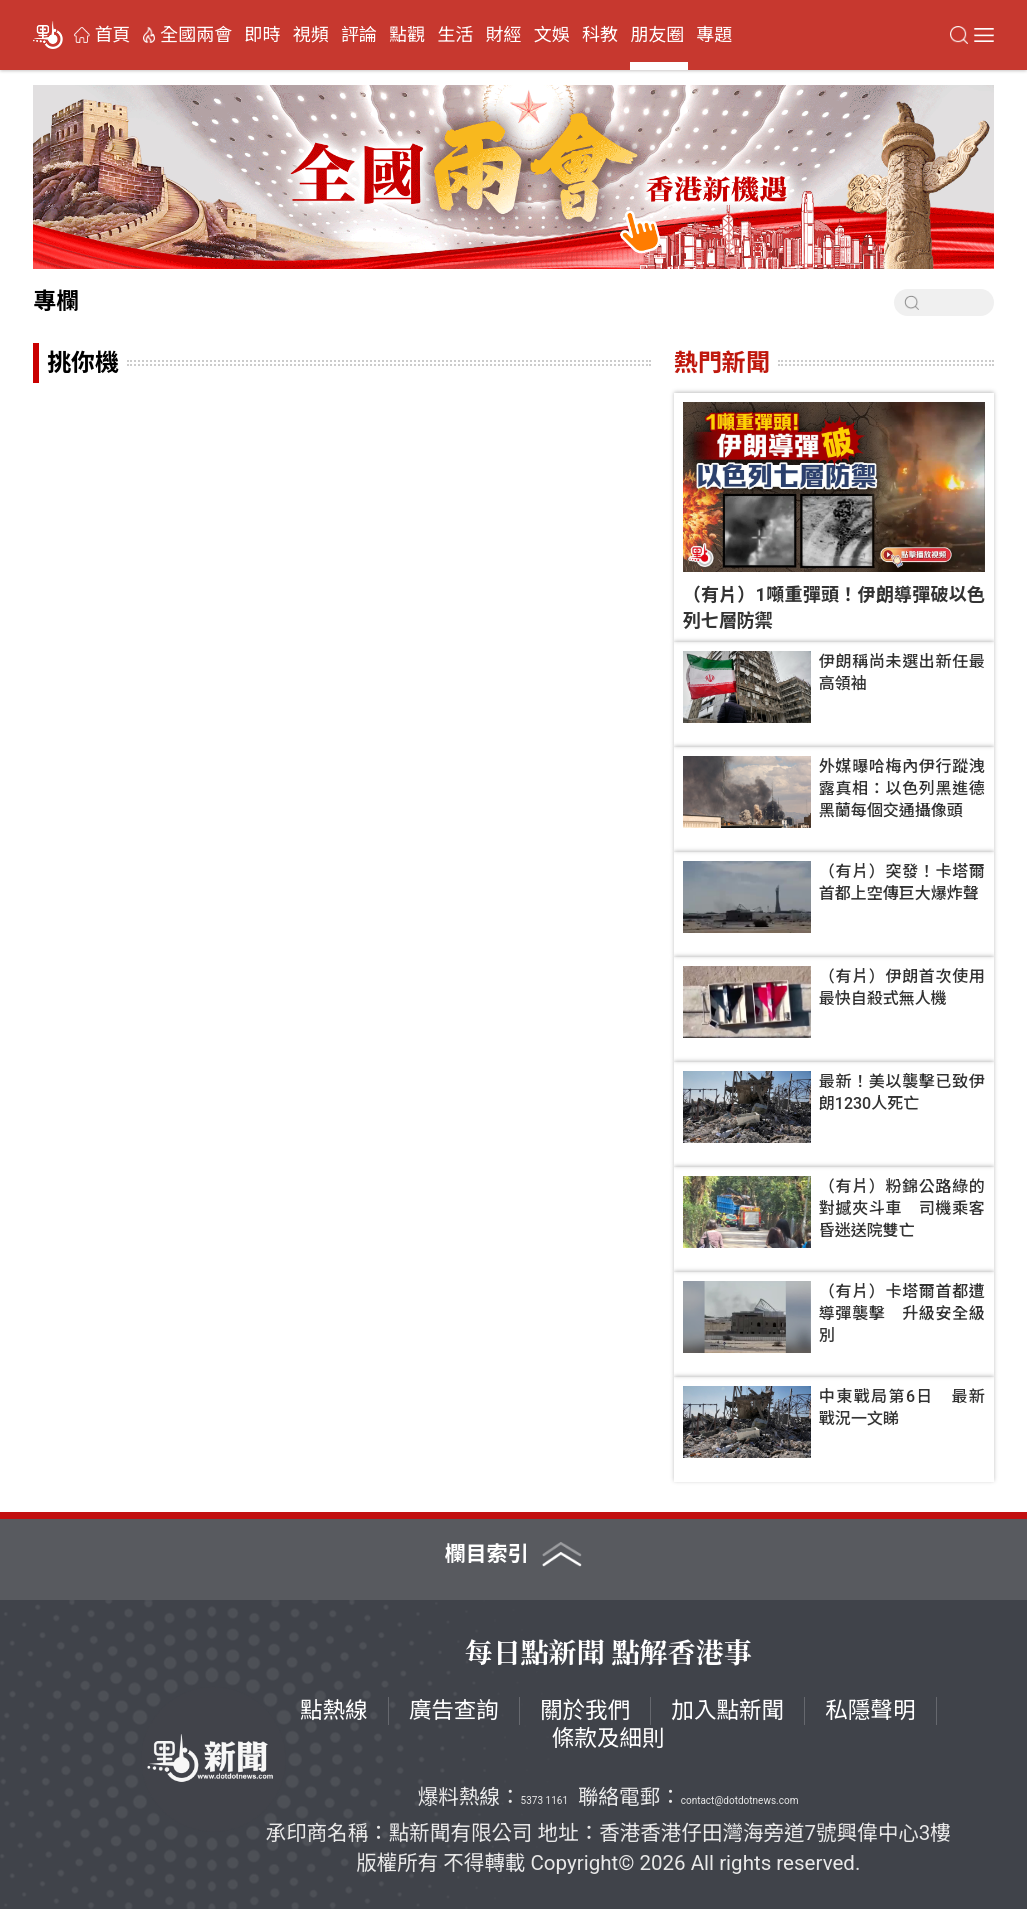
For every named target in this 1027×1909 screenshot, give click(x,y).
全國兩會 (196, 35)
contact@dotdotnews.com (740, 1800)
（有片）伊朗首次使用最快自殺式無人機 (902, 987)
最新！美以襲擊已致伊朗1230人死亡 (902, 1092)
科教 (600, 35)
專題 (714, 35)
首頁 (113, 35)
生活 (455, 35)
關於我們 (585, 1710)
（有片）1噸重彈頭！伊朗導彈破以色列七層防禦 (834, 607)
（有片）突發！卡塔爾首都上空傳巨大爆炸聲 (902, 882)
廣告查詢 (454, 1710)
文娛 (552, 35)
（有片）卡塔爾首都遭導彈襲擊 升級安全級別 (902, 1313)
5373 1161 (544, 1800)
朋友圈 (657, 35)
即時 (263, 35)
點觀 (407, 35)
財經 (504, 35)
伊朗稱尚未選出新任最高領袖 (902, 672)
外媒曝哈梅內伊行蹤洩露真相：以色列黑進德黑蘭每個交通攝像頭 (902, 788)
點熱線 (334, 1710)
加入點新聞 (727, 1710)
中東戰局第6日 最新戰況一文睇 (902, 1407)
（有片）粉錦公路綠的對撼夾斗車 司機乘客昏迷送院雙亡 (902, 1208)
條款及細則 (608, 1738)
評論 (359, 35)
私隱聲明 (870, 1710)
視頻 (311, 35)
